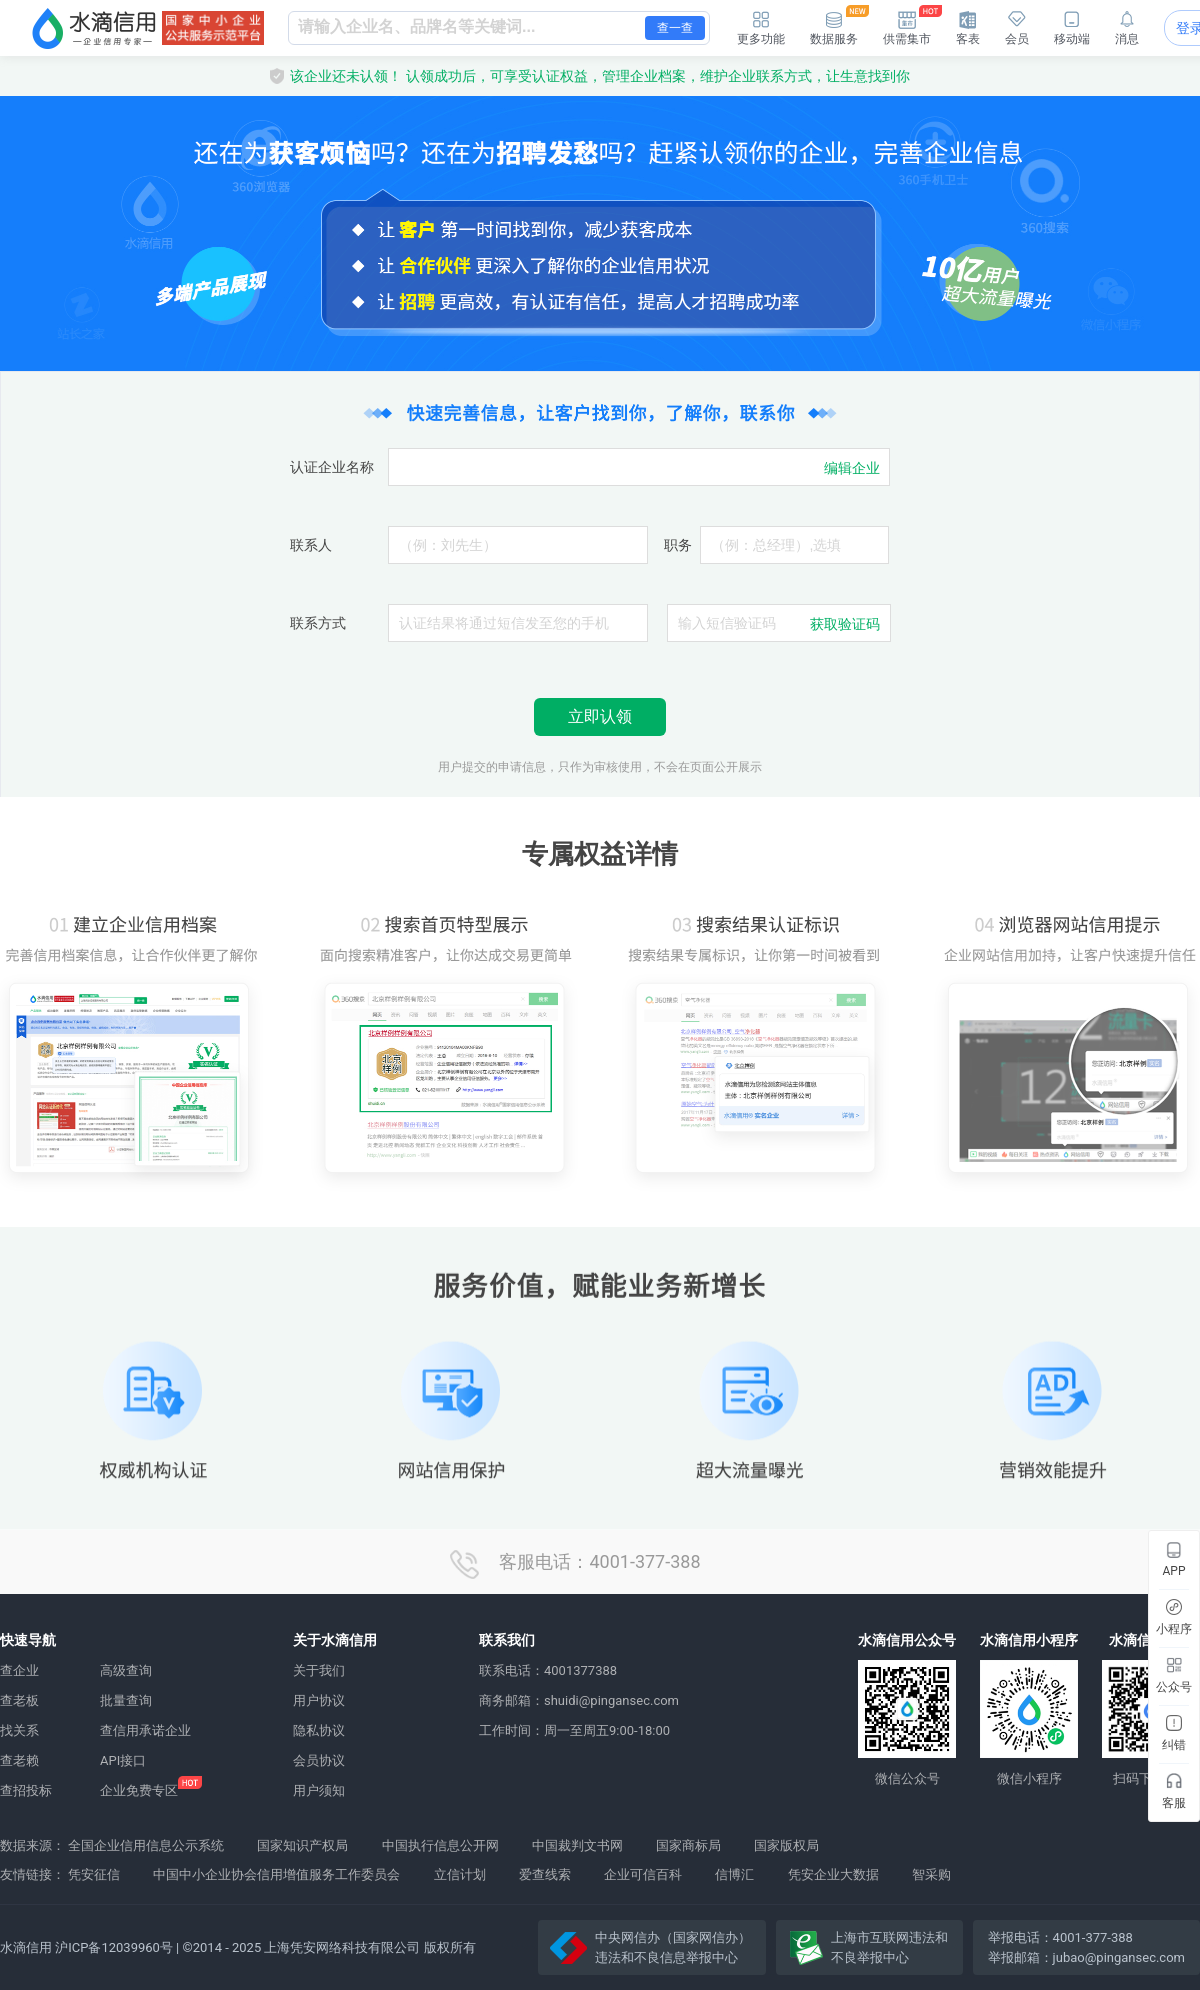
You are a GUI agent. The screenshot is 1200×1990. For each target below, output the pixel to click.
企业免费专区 (139, 1790)
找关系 (19, 1730)
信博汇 (734, 1874)
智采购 (931, 1874)
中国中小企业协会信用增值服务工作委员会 (276, 1874)
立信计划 (460, 1874)
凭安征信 (94, 1874)
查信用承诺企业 (145, 1730)
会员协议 (319, 1760)
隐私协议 (319, 1730)
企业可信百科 (643, 1874)
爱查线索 (545, 1874)
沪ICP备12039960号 (114, 1947)
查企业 (19, 1670)
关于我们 (319, 1670)
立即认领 (600, 716)
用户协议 (319, 1700)
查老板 (19, 1700)
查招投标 (26, 1790)
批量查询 (126, 1700)
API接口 (123, 1760)
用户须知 (319, 1790)
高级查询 (126, 1670)
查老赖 (19, 1760)
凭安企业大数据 (833, 1874)
